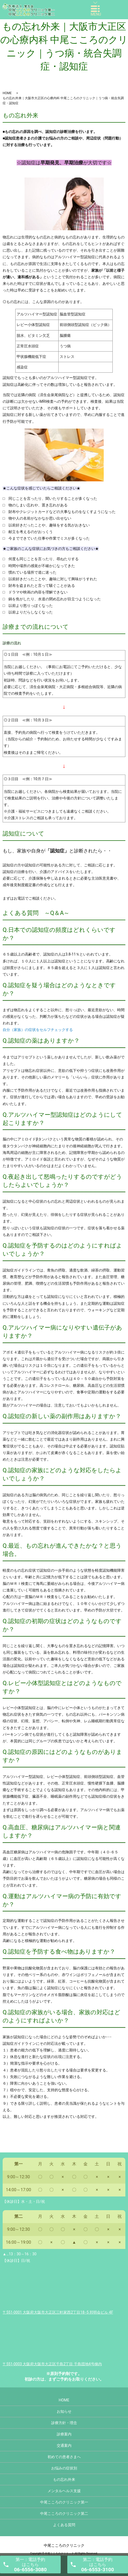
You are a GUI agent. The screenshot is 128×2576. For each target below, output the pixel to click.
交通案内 (64, 2445)
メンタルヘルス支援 (64, 2491)
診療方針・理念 (64, 2423)
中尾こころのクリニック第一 (64, 2502)
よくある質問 (64, 2525)
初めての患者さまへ (64, 2457)
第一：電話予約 (30, 2565)
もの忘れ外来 (64, 2479)
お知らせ (64, 2411)
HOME (7, 93)
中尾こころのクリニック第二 (64, 2513)
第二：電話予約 (97, 2565)
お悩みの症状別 (64, 2468)
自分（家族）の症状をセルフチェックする (38, 1030)
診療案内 (64, 2434)
